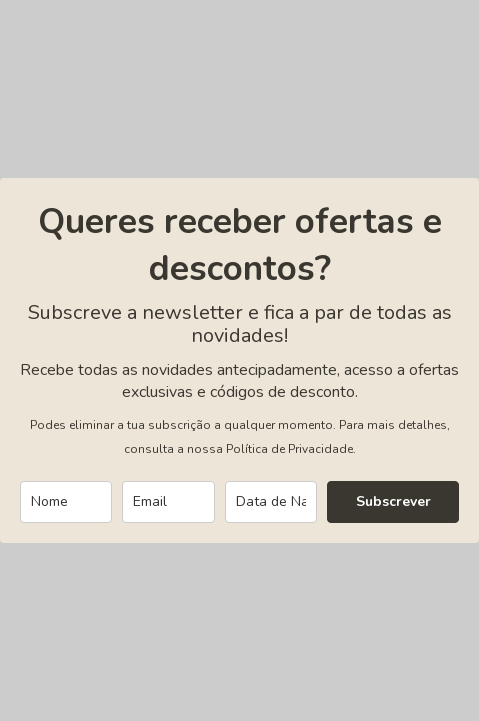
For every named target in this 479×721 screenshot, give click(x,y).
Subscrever (393, 501)
